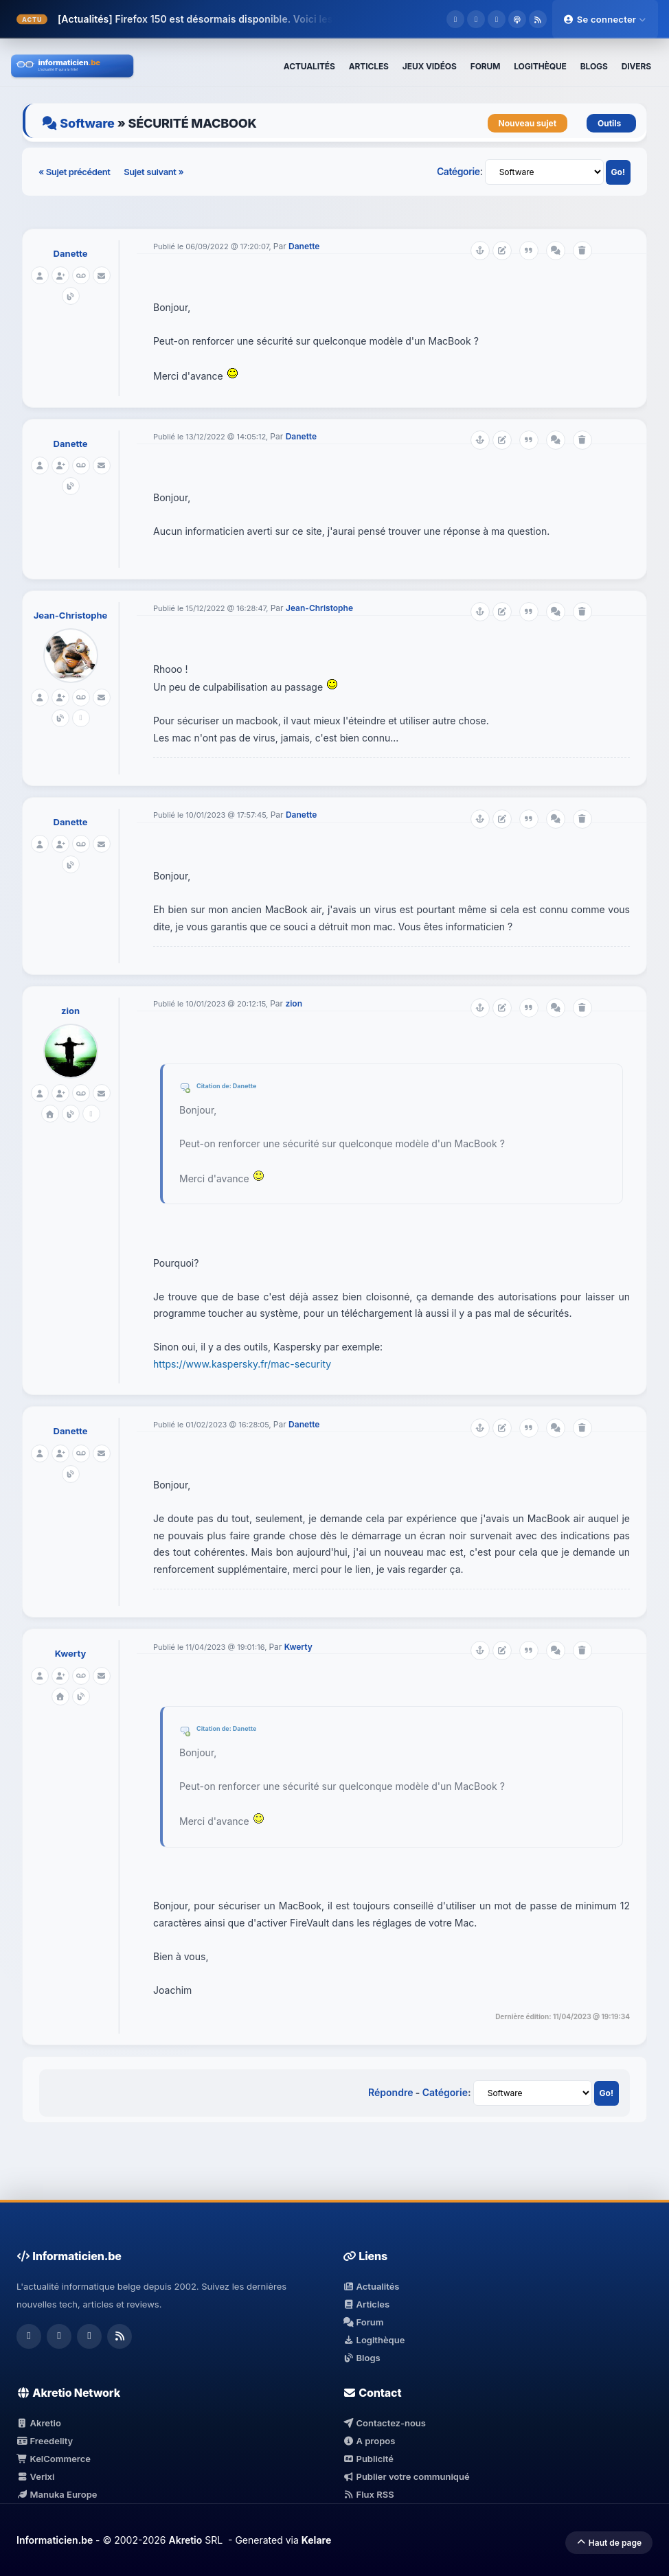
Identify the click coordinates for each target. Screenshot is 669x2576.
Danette (71, 253)
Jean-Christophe (71, 615)
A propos (369, 2440)
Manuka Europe (56, 2494)
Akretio (38, 2422)
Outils (611, 123)
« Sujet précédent (75, 171)
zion (70, 1010)
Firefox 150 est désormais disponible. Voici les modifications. (258, 19)
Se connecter (605, 19)
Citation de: (214, 1086)
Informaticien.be (54, 2540)
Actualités (371, 2286)
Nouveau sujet (528, 123)
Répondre (390, 2092)
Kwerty (71, 1653)
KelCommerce (53, 2458)
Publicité (368, 2458)
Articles (366, 2304)
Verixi (35, 2476)
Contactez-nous (384, 2422)
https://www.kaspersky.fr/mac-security (242, 1364)
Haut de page (609, 2543)
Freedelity (44, 2440)
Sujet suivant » (153, 171)
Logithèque (374, 2339)
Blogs (362, 2357)
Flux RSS (368, 2494)
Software (87, 123)
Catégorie (458, 171)
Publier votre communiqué (406, 2476)
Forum (363, 2321)
